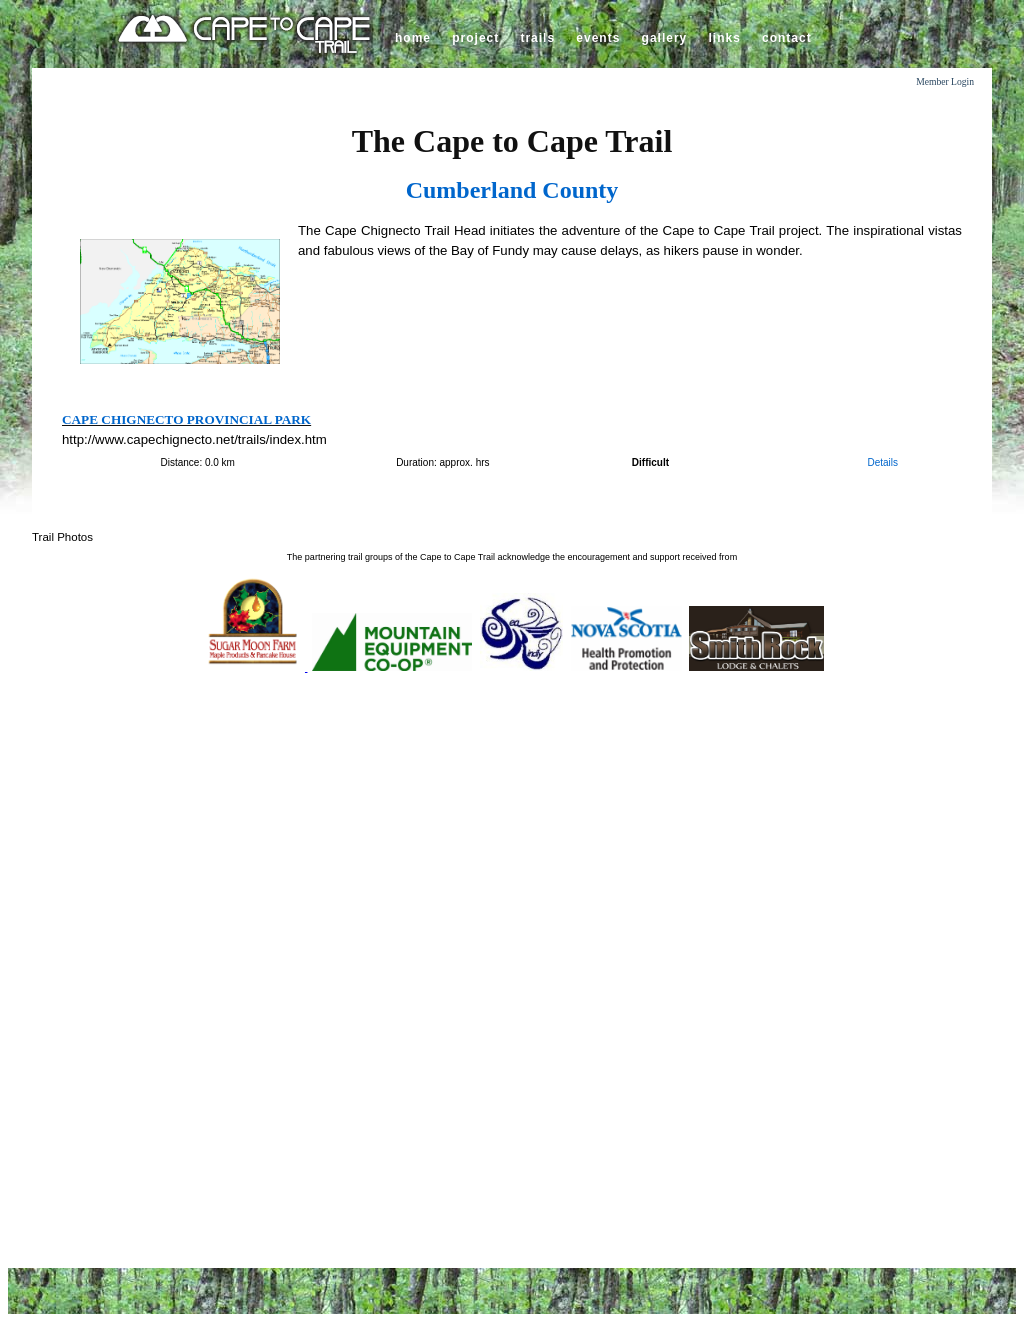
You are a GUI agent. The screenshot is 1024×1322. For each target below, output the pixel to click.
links (724, 38)
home (413, 38)
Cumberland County (512, 190)
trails (537, 38)
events (598, 38)
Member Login (945, 81)
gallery (665, 38)
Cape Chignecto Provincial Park (186, 419)
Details (882, 462)
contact (787, 38)
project (475, 38)
